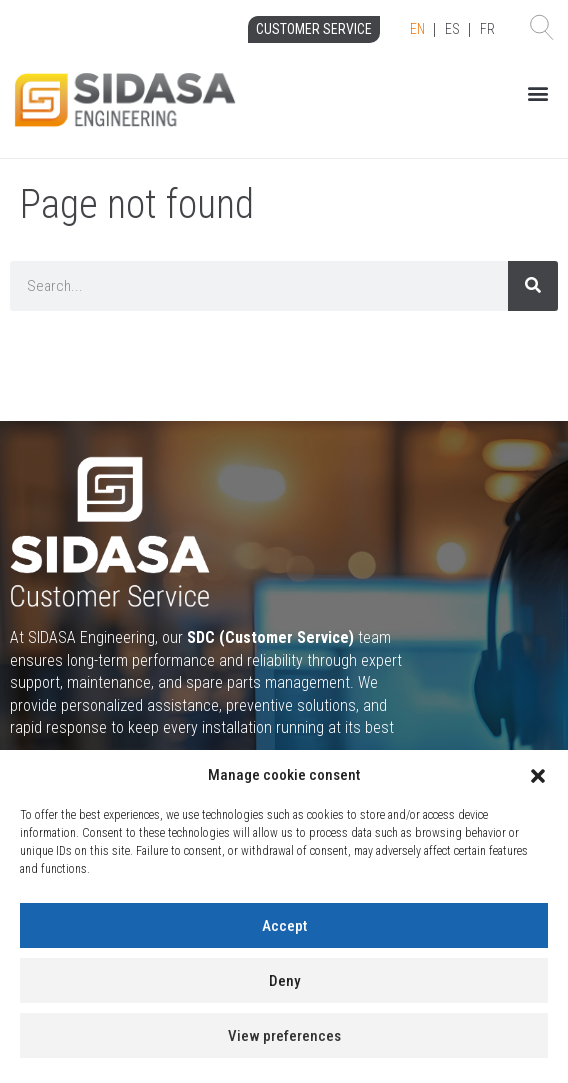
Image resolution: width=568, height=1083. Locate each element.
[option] (452, 30)
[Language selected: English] (452, 30)
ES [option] (452, 29)
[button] (538, 776)
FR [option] (487, 29)
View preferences (284, 1036)
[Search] (533, 286)
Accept (284, 926)
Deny (284, 981)
